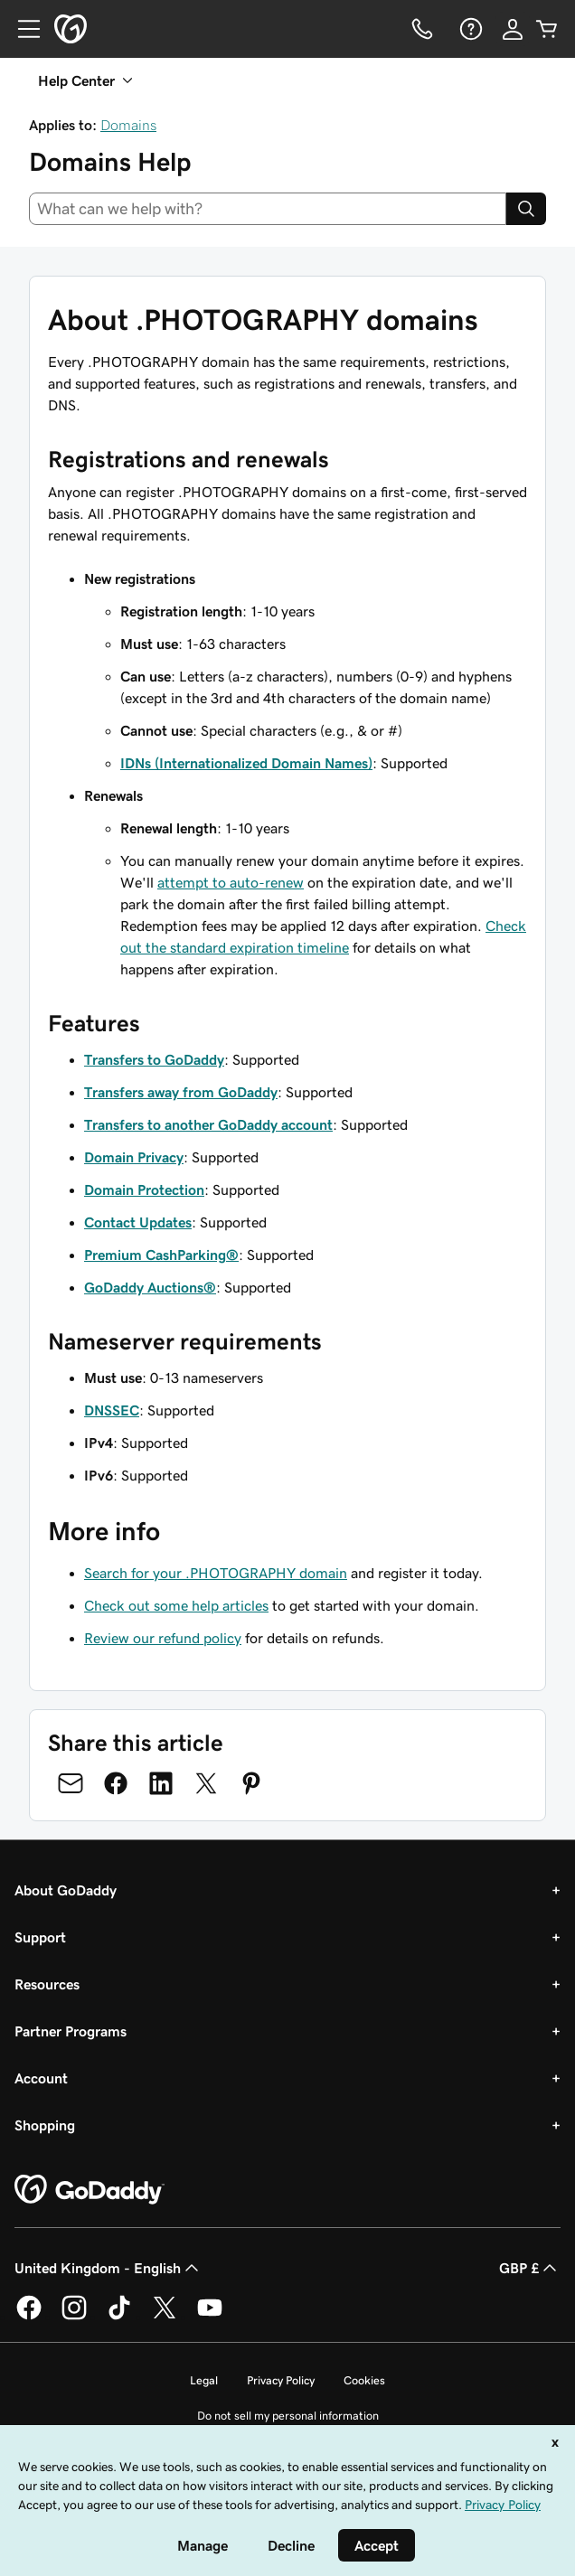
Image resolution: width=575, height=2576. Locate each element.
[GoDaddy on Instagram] (74, 2316)
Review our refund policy (162, 1638)
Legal (204, 2380)
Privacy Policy (281, 2380)
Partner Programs (70, 2031)
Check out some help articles (176, 1605)
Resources (47, 1984)
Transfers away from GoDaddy (181, 1092)
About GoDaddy (65, 1890)
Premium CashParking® (161, 1254)
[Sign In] (512, 29)
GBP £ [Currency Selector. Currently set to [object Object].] (530, 2268)
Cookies (364, 2380)
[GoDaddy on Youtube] (209, 2316)
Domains (128, 125)
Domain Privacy (134, 1157)
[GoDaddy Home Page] (89, 2190)
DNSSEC (111, 1410)
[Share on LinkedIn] (161, 1783)
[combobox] (267, 209)
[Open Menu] (21, 29)
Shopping (44, 2125)
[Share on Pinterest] (251, 1783)
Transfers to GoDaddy (154, 1059)
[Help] (469, 29)
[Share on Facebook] (115, 1783)
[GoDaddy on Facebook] (28, 2316)
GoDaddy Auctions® (150, 1287)
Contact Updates (138, 1222)
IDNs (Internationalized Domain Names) (246, 763)
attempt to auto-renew (230, 882)
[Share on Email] (70, 1783)
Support (40, 1937)
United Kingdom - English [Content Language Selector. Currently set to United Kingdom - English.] (108, 2268)
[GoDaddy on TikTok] (119, 2316)
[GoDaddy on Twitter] (164, 2316)
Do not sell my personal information (288, 2415)
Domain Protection (144, 1189)
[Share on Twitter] (206, 1783)
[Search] (526, 209)
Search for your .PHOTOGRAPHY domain (215, 1572)
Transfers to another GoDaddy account (208, 1124)
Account (41, 2078)
